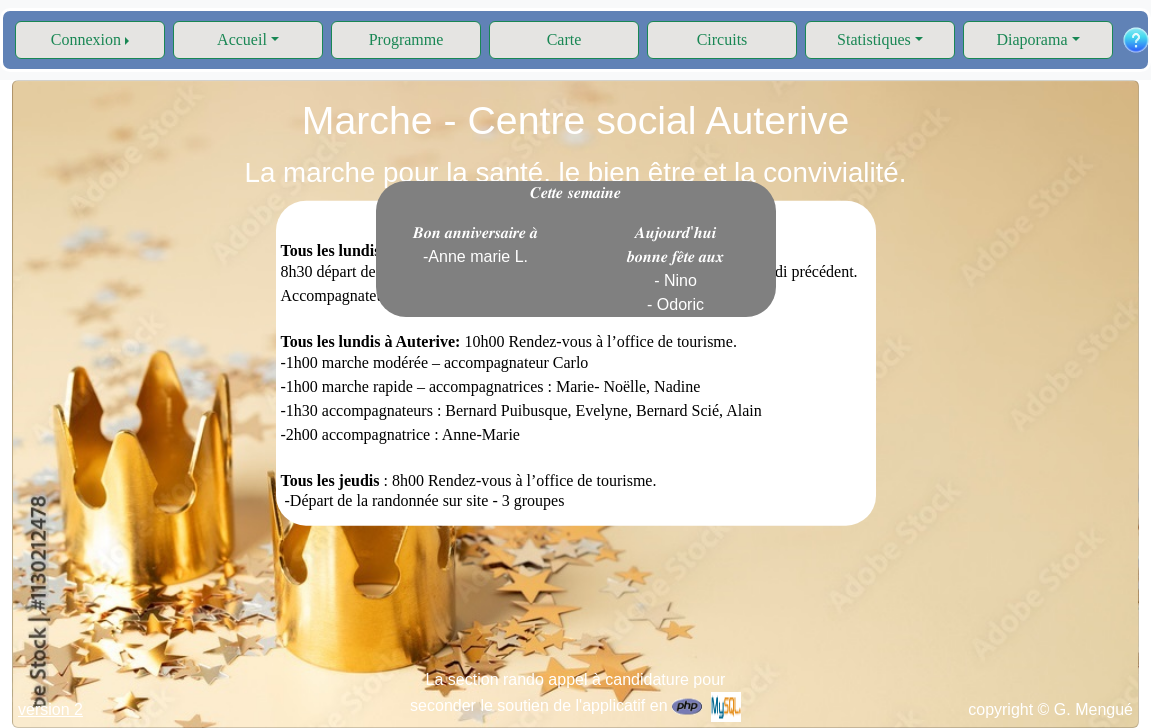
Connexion (86, 39)
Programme (406, 39)
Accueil (242, 39)
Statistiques (874, 39)
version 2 (50, 709)
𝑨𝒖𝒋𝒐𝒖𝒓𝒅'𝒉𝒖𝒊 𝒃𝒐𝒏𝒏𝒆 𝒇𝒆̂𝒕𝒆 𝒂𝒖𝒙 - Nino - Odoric (676, 268)
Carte (564, 39)
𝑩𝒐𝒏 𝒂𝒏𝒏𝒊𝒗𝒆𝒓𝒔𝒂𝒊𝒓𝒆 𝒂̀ (476, 244)
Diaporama (1031, 39)
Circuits (722, 39)
